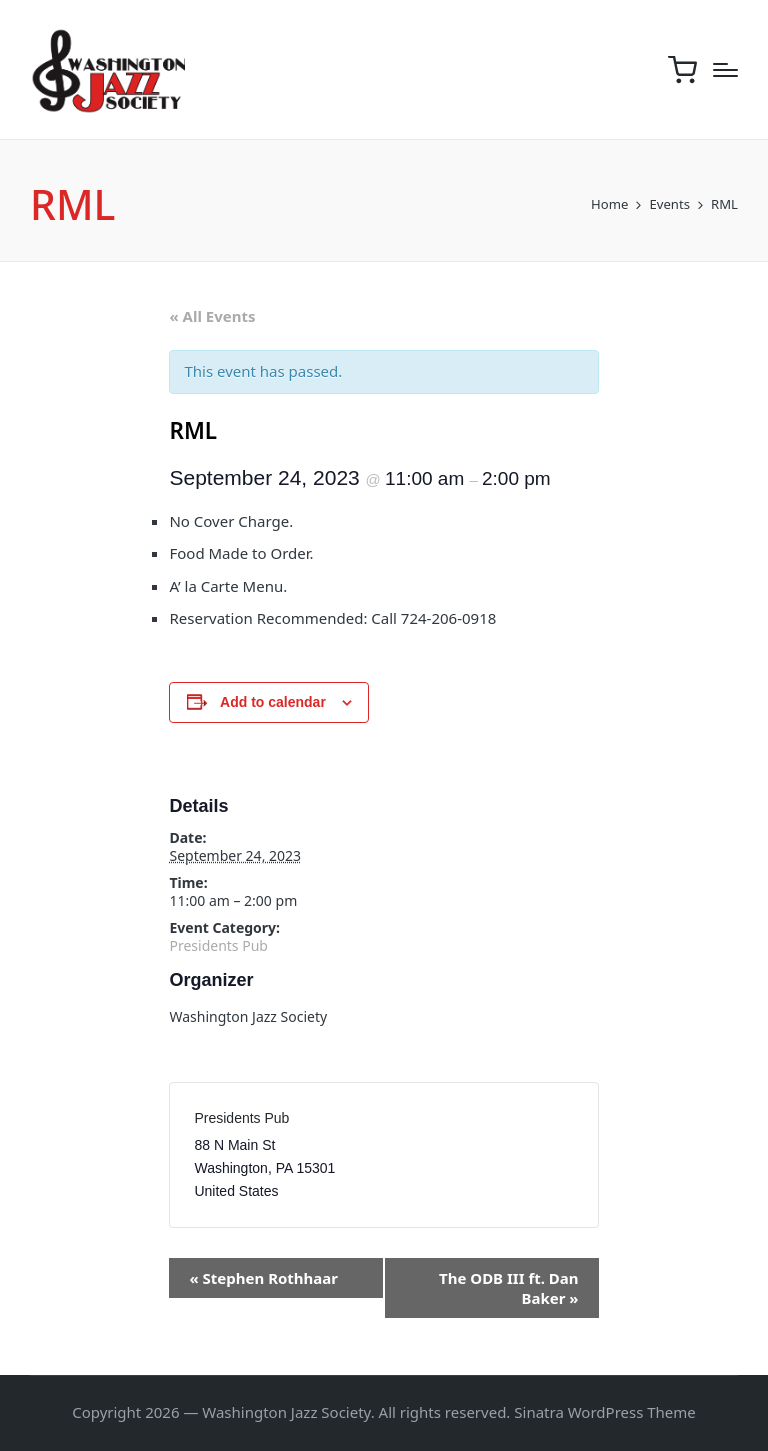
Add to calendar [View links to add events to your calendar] (273, 702)
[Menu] (725, 70)
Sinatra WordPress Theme (605, 1412)
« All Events (212, 316)
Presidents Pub (218, 945)
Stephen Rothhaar (263, 1278)
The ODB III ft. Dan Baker (509, 1288)
